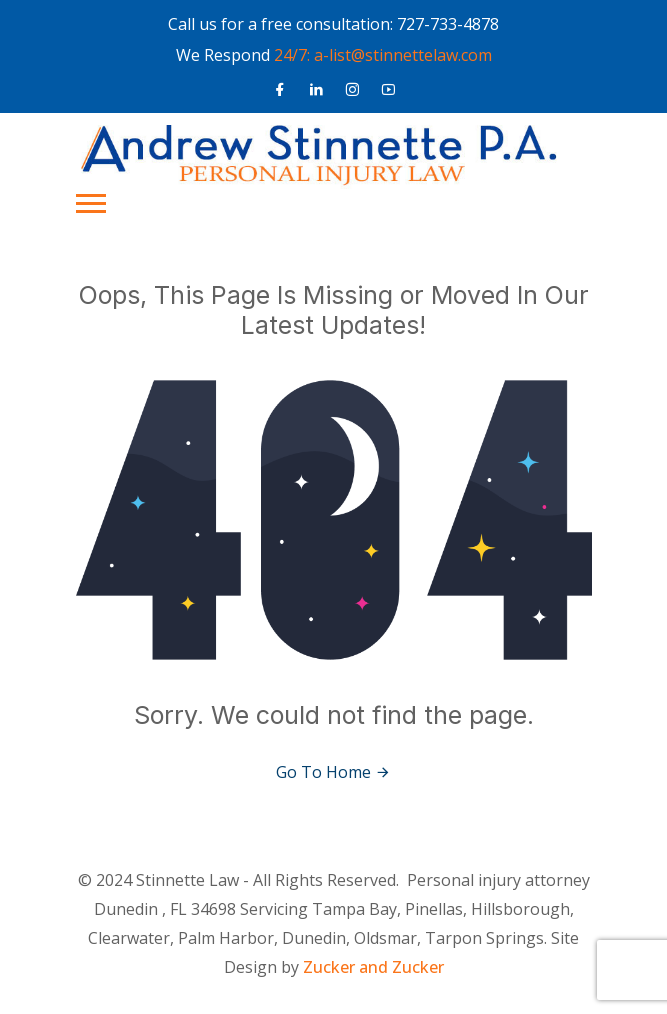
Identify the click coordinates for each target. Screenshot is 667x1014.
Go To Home (333, 772)
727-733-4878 (448, 24)
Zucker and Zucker (373, 967)
